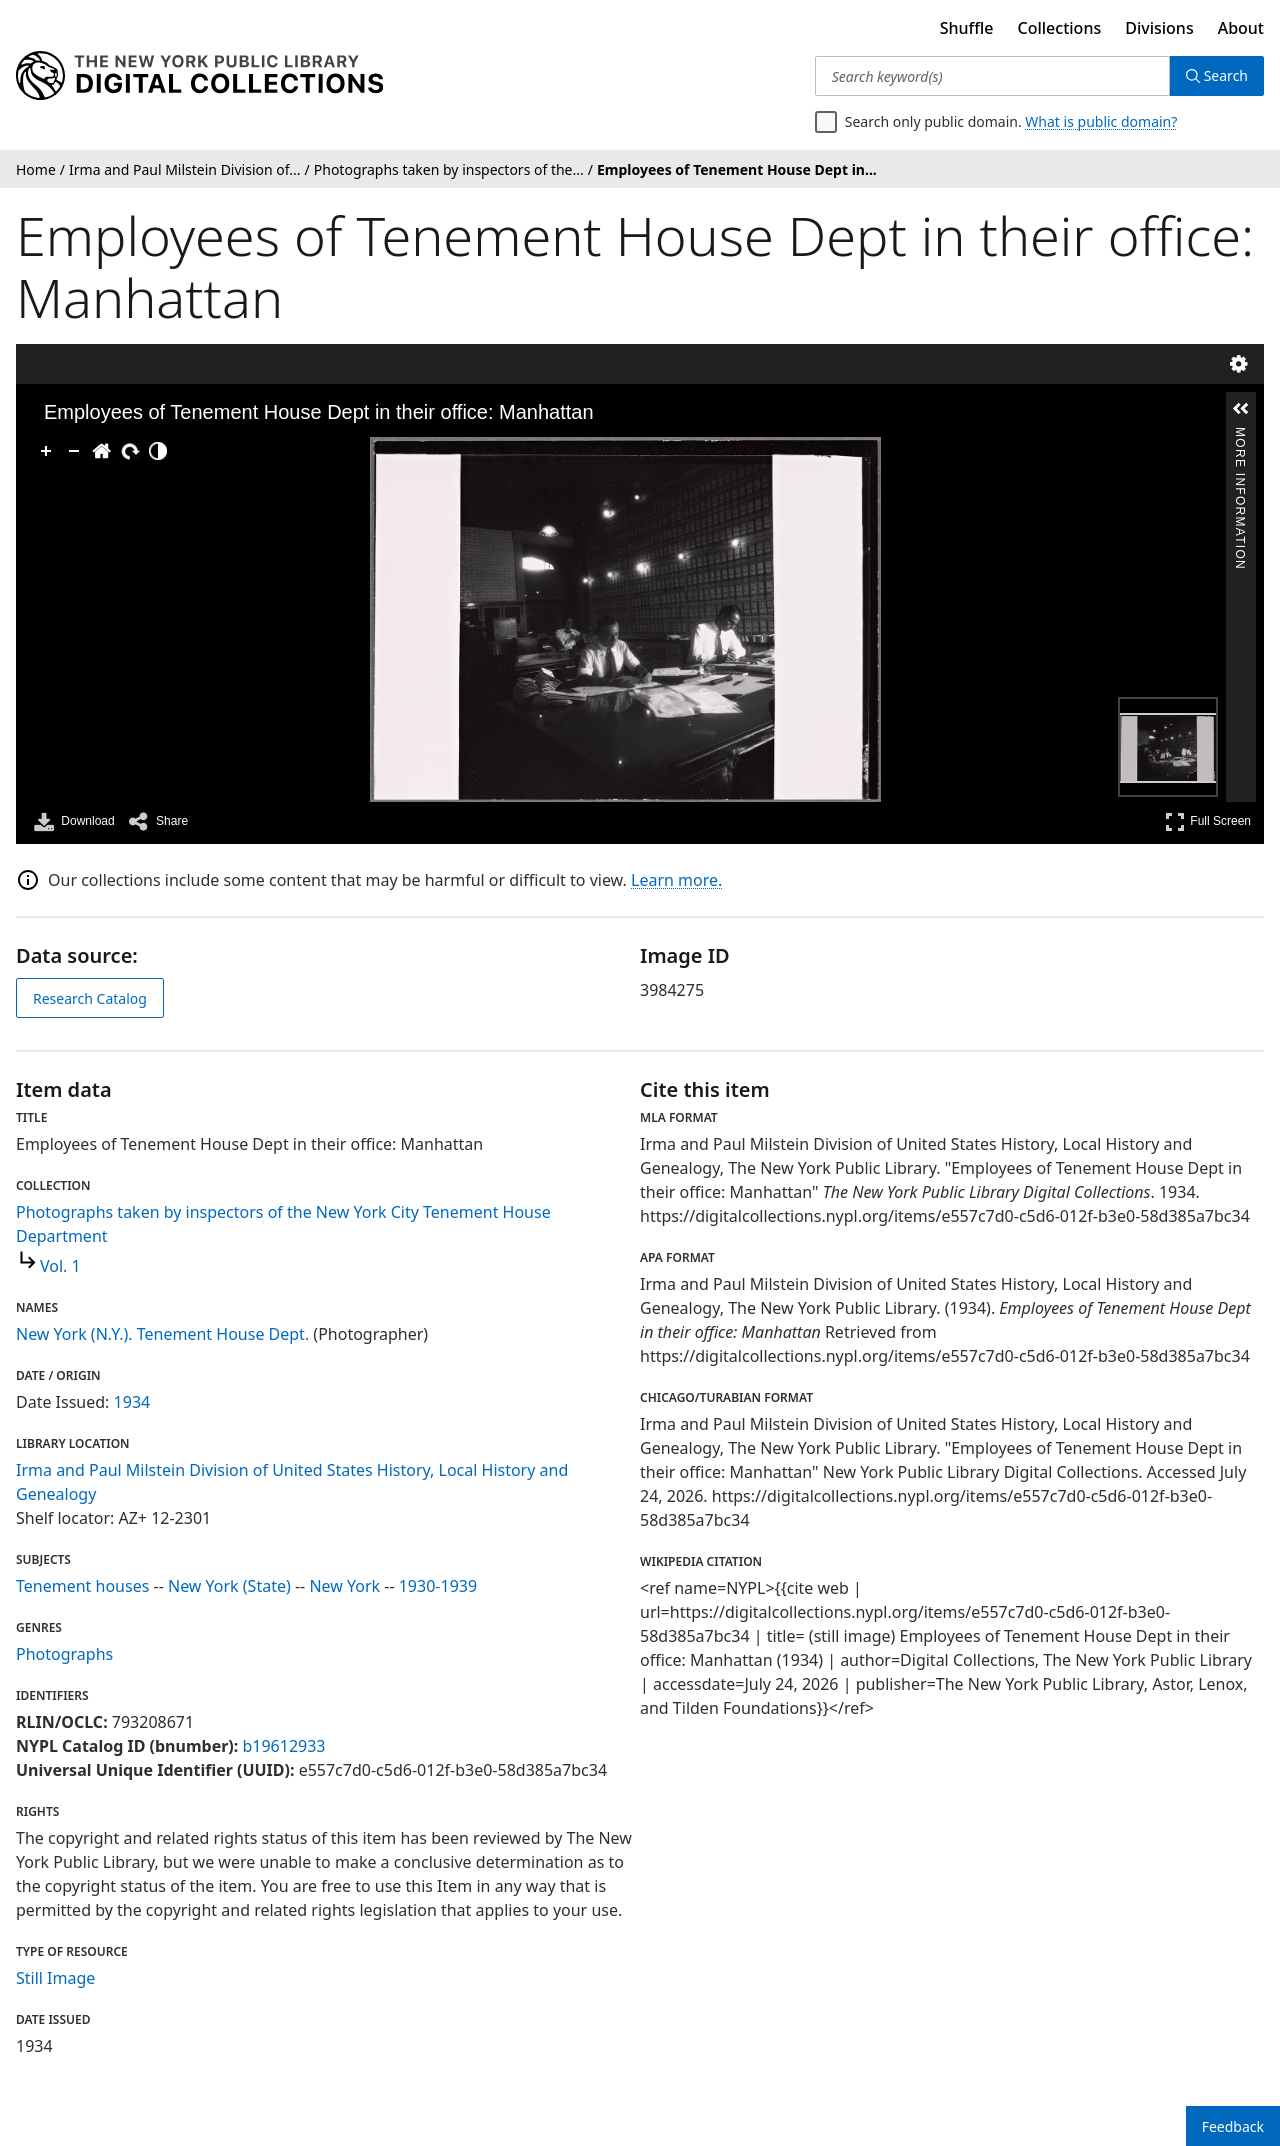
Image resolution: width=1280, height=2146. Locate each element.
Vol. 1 (60, 1266)
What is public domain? (1101, 121)
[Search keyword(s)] (992, 76)
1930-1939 (438, 1586)
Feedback (1233, 2126)
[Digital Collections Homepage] (199, 76)
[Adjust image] (158, 451)
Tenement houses (82, 1586)
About (1241, 28)
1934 (132, 1402)
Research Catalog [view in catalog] (90, 998)
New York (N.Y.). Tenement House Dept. (162, 1334)
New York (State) (229, 1586)
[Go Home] (102, 451)
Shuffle (967, 28)
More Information (1240, 435)
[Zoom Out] (74, 451)
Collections (1060, 28)
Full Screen (1208, 821)
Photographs (64, 1654)
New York (344, 1586)
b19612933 (283, 1746)
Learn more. (676, 880)
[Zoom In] (46, 451)
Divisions (1159, 28)
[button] (1241, 409)
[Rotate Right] (130, 451)
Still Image (55, 1978)
